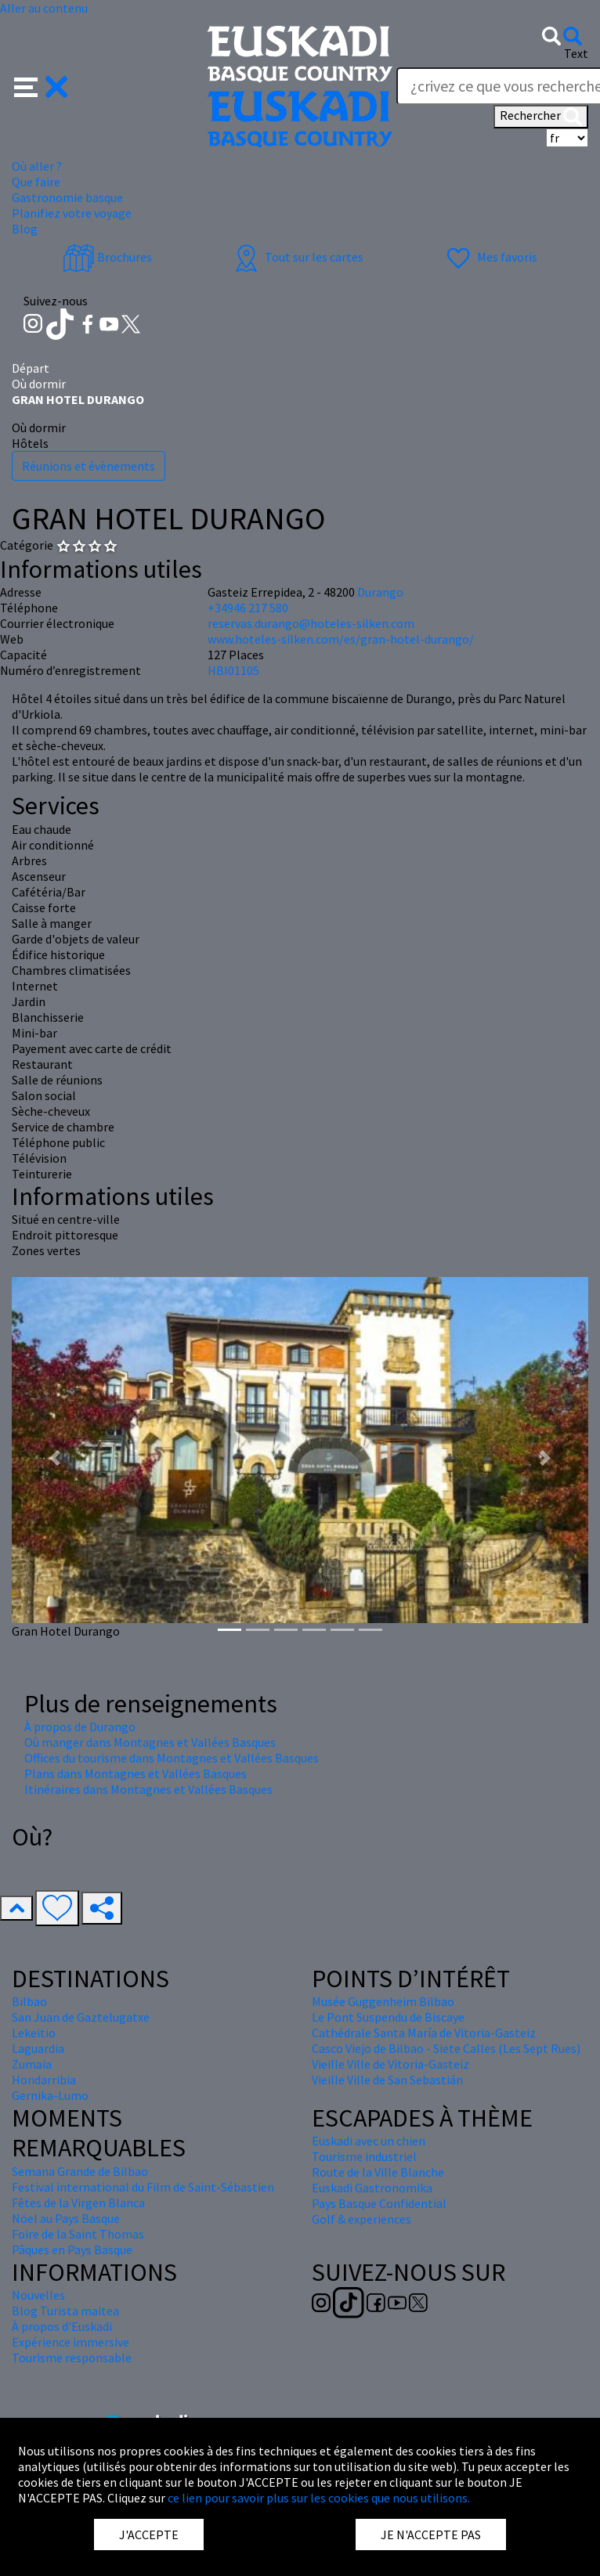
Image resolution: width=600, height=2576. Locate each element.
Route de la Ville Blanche (378, 2172)
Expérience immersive (70, 2342)
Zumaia (32, 2064)
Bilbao (29, 2001)
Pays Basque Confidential (379, 2203)
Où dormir (39, 383)
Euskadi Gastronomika (372, 2187)
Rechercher (541, 116)
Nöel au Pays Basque (66, 2218)
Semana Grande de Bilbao (80, 2171)
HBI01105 (233, 670)
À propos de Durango (80, 1726)
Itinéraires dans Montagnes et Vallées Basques (148, 1789)
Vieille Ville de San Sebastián (387, 2079)
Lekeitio (34, 2032)
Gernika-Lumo (50, 2095)
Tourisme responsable (72, 2357)
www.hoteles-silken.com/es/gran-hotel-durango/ (341, 639)
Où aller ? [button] (37, 166)
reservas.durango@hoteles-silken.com (311, 623)
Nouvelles (38, 2295)
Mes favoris (490, 257)
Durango (380, 592)
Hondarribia (44, 2079)
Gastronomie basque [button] (67, 197)
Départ (30, 368)
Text (576, 53)
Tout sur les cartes (296, 257)
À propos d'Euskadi (62, 2326)
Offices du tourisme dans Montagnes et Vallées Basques (171, 1758)
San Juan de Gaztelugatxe (81, 2017)
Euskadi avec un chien (368, 2140)
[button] (41, 85)
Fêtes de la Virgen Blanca (78, 2202)
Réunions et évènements (88, 466)
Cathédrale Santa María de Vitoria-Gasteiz (424, 2032)
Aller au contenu (44, 8)
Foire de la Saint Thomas (78, 2234)
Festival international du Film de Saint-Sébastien (143, 2187)
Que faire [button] (36, 181)
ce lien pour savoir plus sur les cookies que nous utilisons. (319, 2498)
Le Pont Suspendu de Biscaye (388, 2017)
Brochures (107, 257)
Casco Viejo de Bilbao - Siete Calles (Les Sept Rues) (446, 2048)
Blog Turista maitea (65, 2310)
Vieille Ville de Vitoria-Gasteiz (390, 2064)
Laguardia (38, 2048)
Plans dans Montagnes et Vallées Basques (135, 1773)
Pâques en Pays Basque (72, 2249)
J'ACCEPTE (149, 2534)
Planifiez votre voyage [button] (72, 213)
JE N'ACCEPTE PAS (431, 2534)
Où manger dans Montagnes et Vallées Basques (150, 1742)
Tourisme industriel (364, 2156)
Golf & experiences (361, 2219)
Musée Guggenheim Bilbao (383, 2001)
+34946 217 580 (248, 607)
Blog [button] (25, 228)
